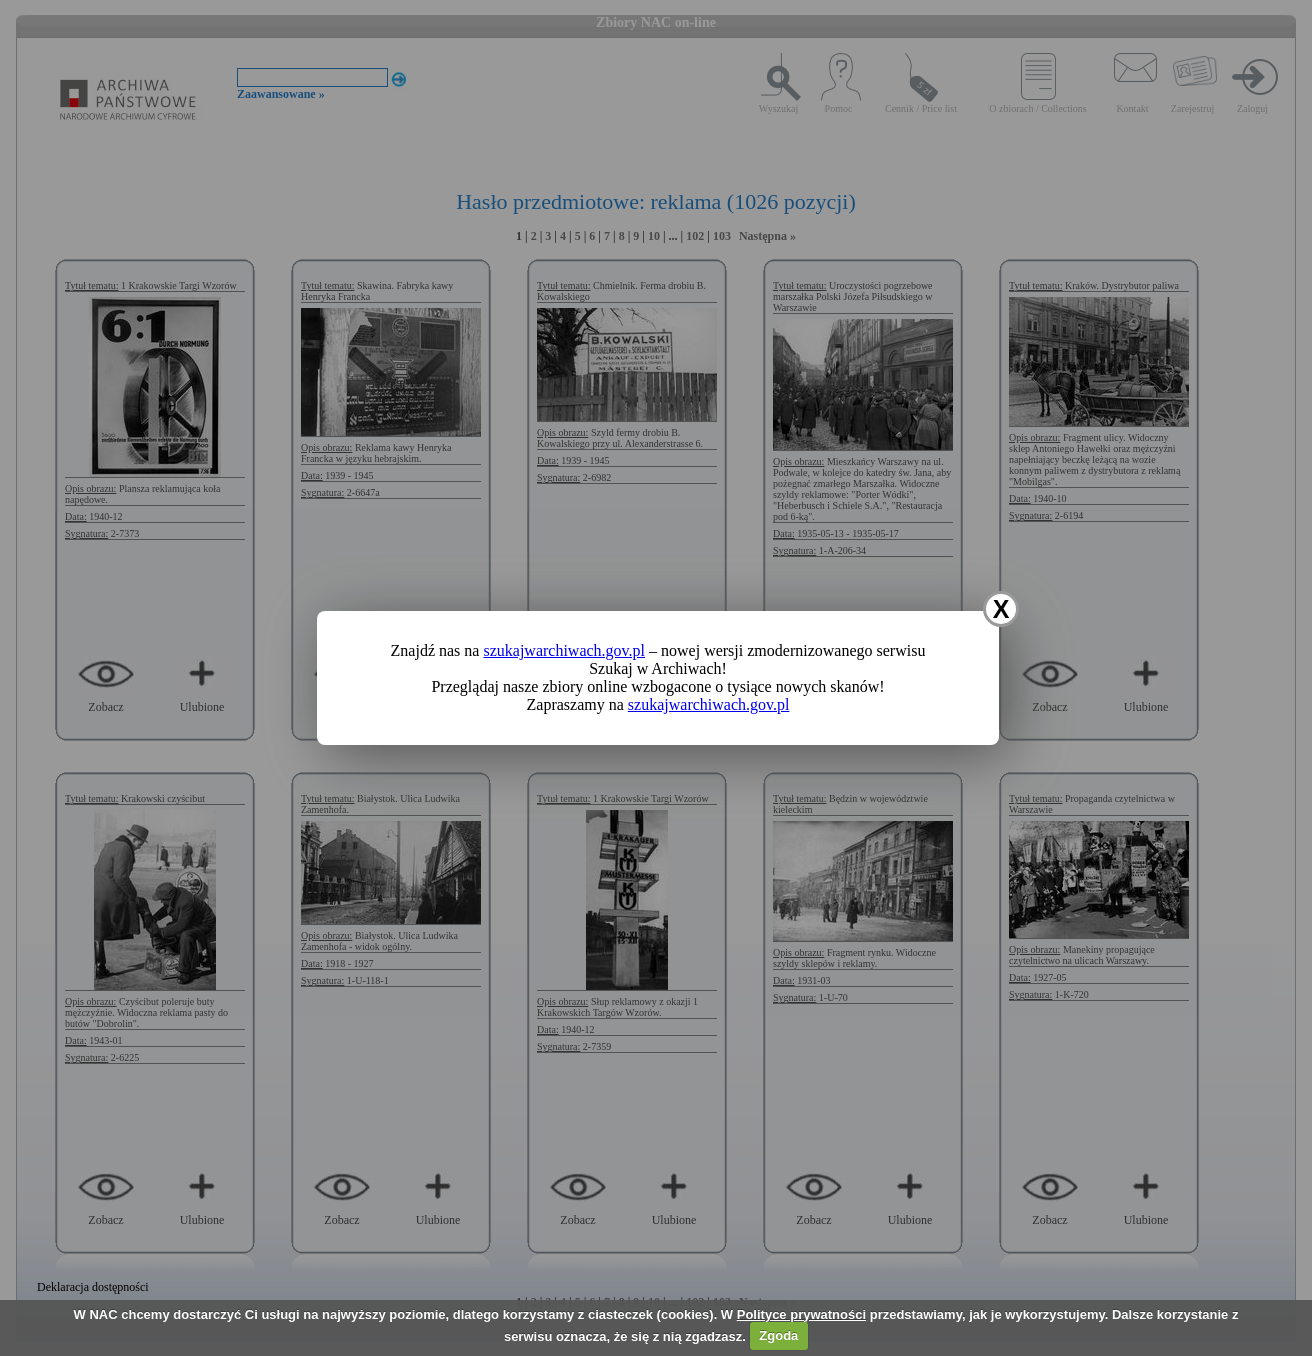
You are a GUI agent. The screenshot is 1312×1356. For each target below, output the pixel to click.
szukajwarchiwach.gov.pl (564, 650)
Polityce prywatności (801, 1314)
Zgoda (778, 1335)
